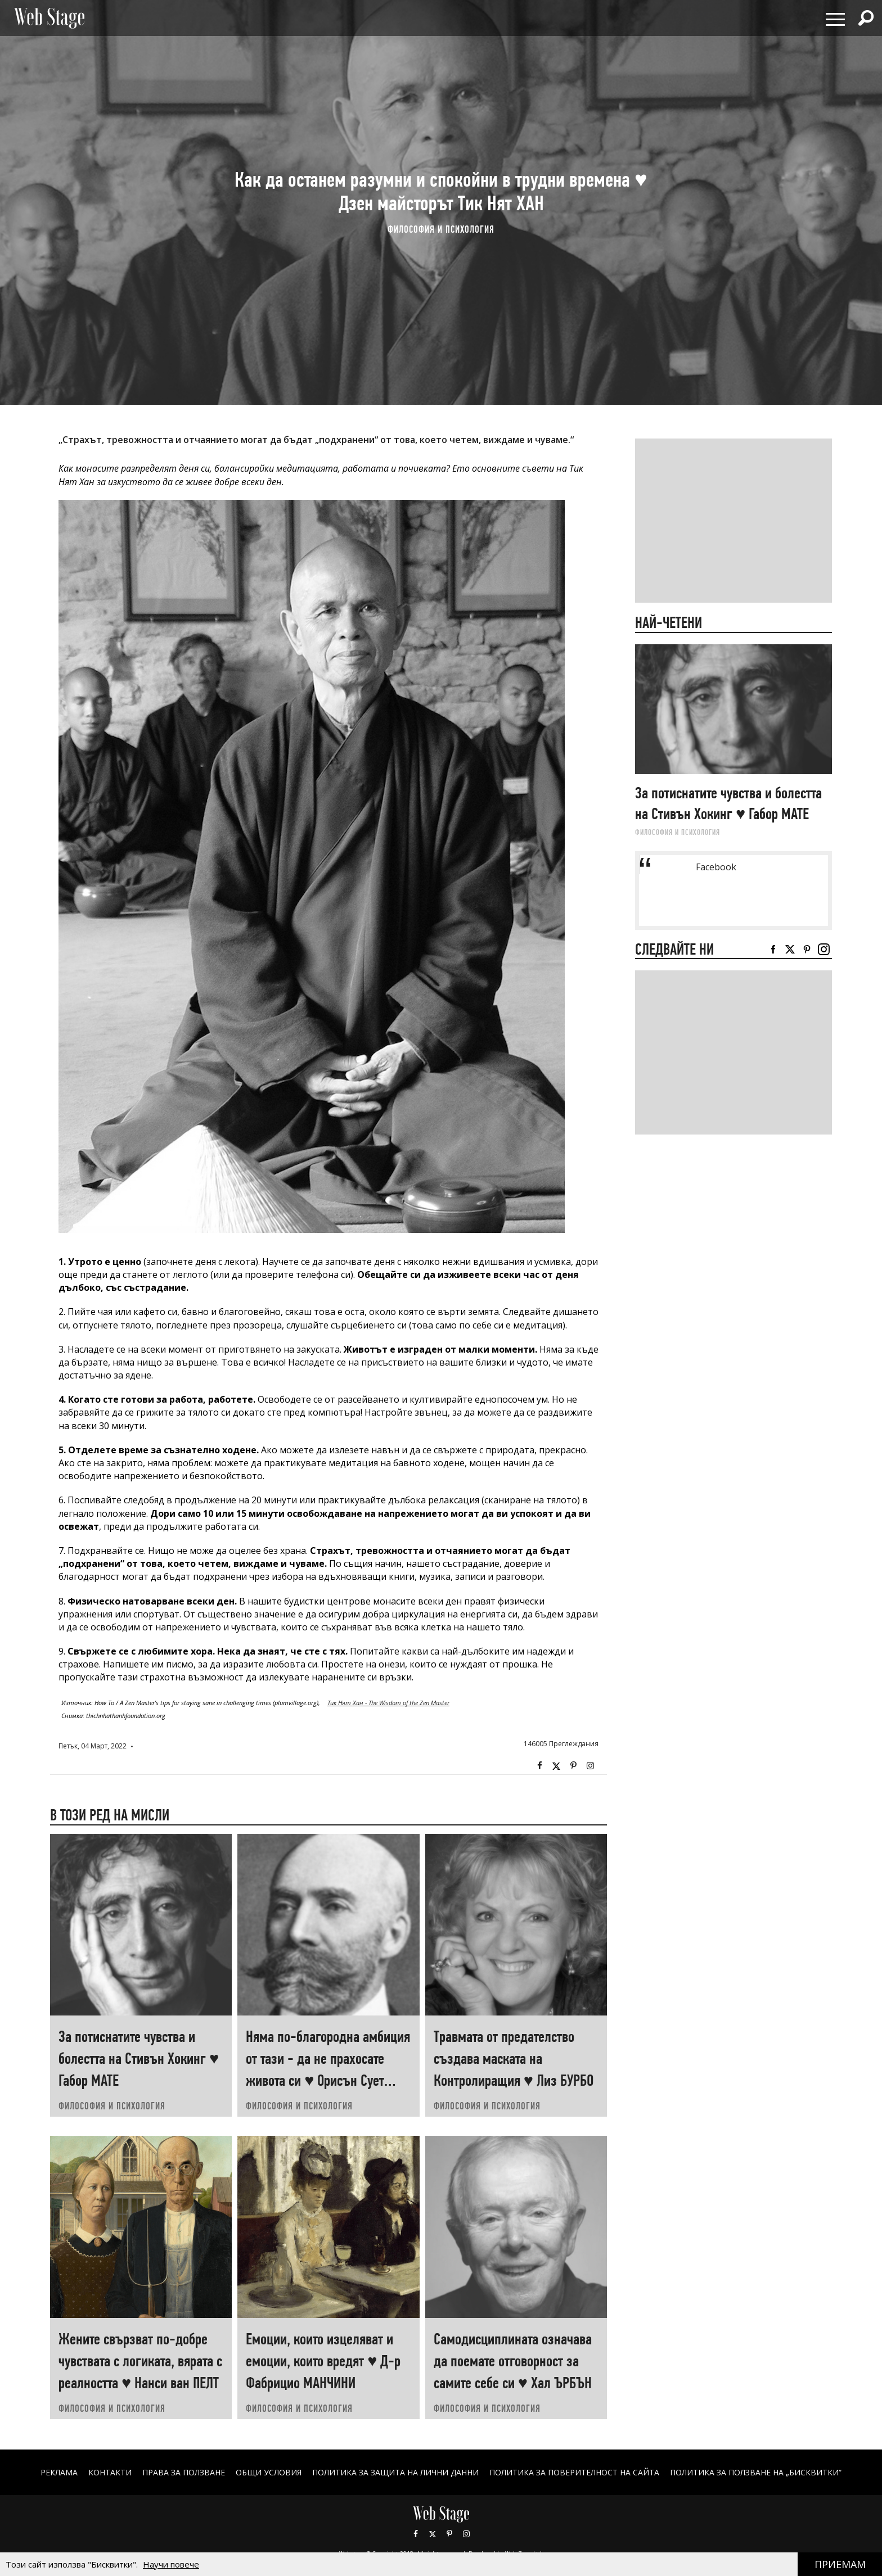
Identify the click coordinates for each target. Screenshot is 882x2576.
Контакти (110, 2472)
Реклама (59, 2472)
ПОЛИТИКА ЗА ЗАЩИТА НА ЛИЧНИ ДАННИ (395, 2472)
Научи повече (171, 2564)
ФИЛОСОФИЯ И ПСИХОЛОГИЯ (441, 229)
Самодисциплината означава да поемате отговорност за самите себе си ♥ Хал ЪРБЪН (513, 2361)
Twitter (556, 1766)
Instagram (590, 1765)
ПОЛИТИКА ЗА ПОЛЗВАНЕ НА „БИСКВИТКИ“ (756, 2472)
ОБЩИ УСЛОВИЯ (269, 2472)
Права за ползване (183, 2472)
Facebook (539, 1765)
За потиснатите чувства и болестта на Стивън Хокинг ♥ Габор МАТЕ (138, 2058)
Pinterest (449, 2533)
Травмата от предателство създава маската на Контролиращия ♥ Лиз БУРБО (513, 2058)
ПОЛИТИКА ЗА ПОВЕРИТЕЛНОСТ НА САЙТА (574, 2472)
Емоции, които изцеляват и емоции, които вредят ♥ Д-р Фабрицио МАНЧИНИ (323, 2361)
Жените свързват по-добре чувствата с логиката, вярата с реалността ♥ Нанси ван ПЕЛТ (140, 2361)
